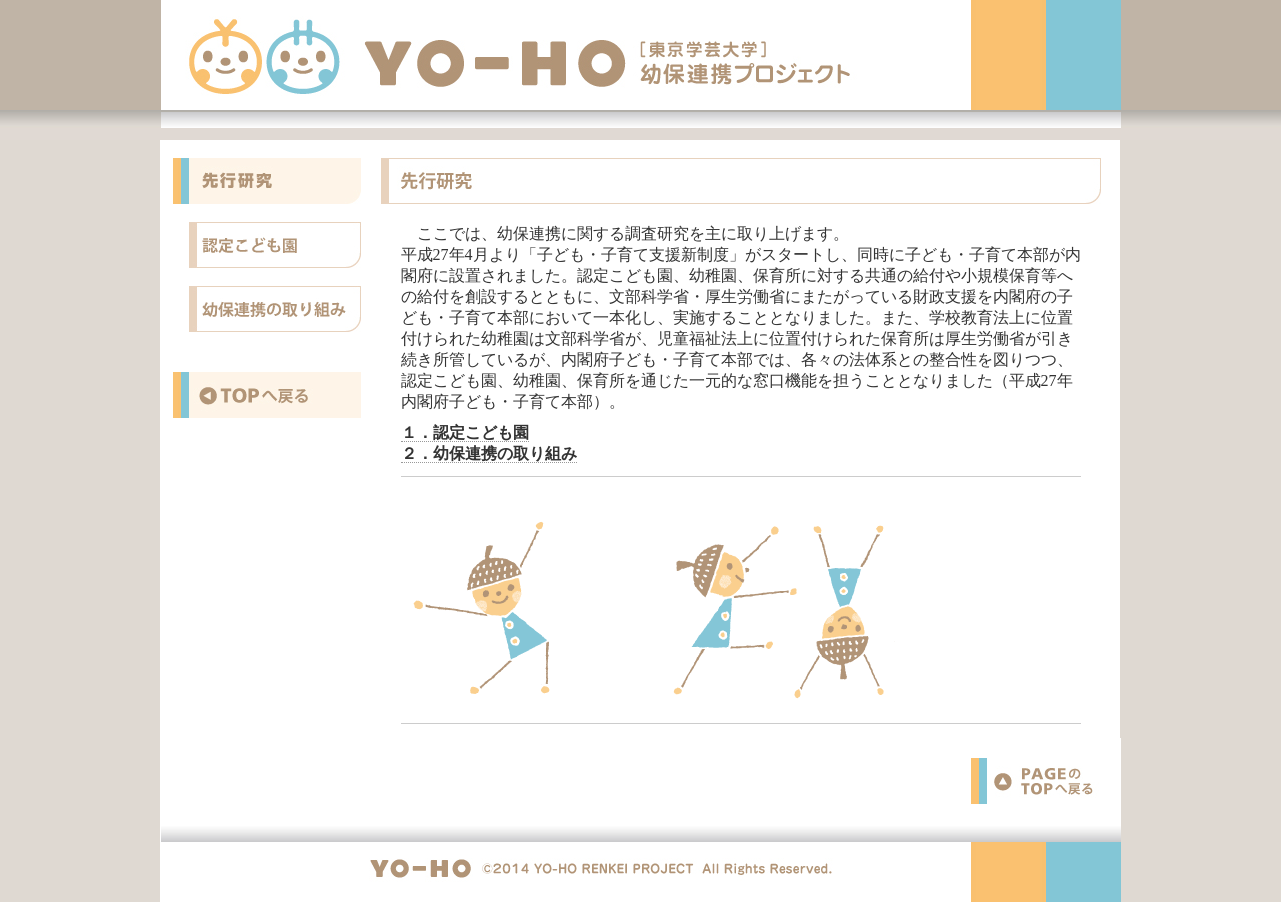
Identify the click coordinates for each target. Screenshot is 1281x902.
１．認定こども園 (465, 432)
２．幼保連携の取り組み (489, 453)
